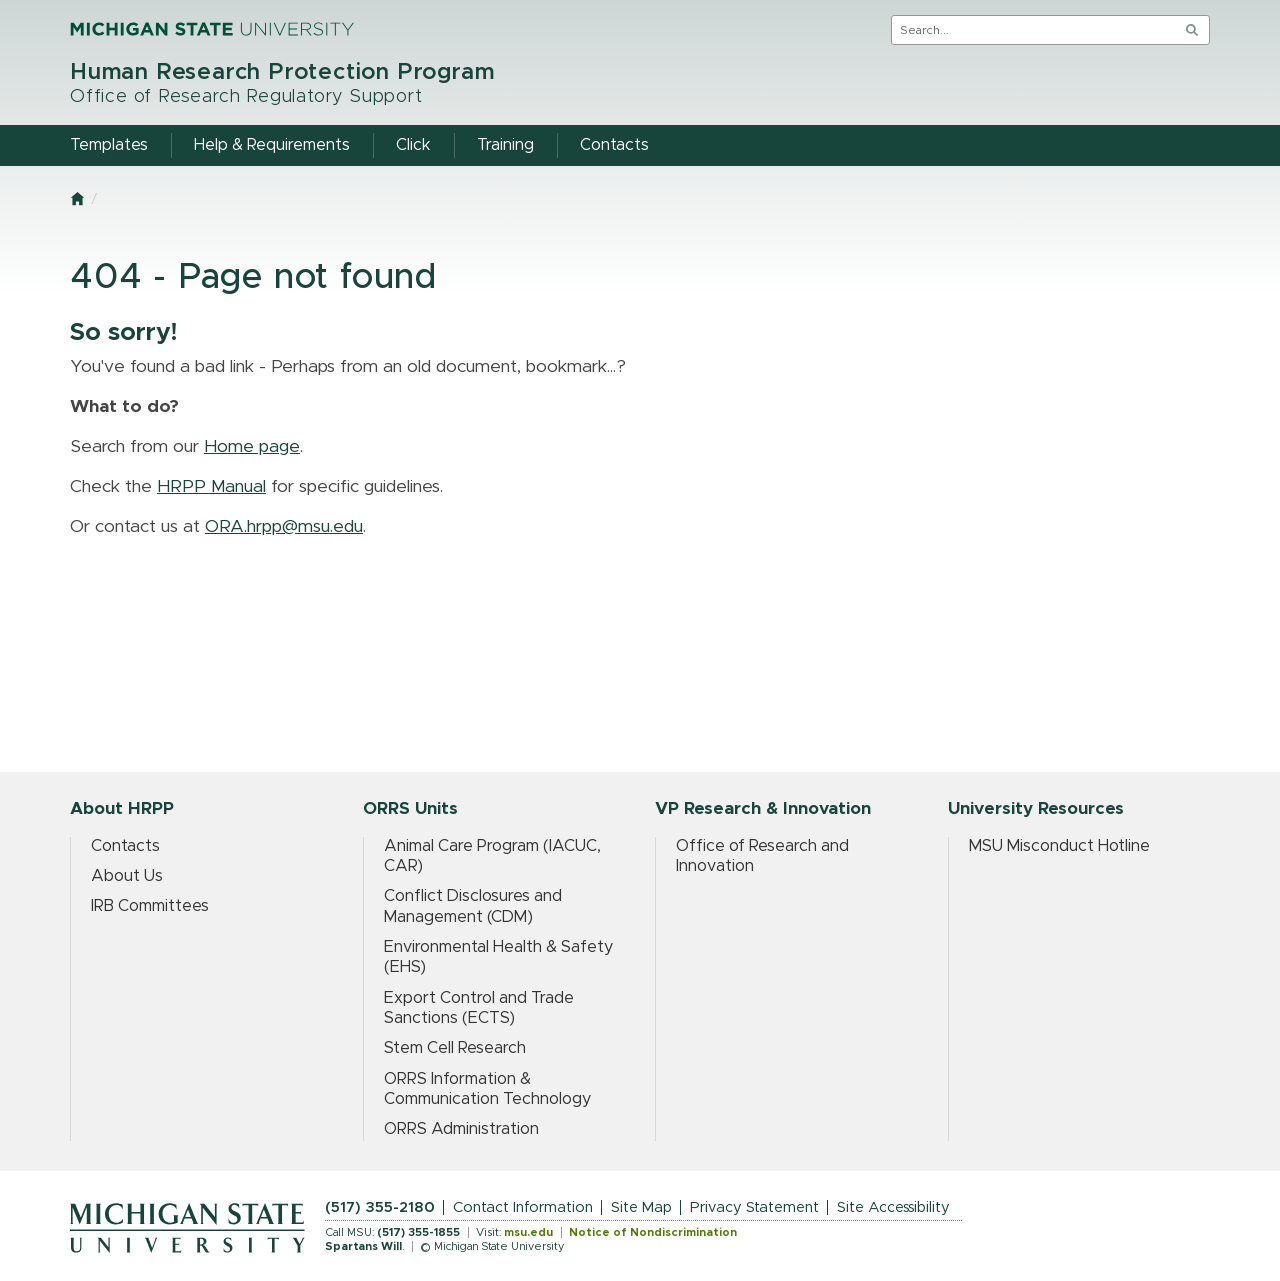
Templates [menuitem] (109, 145)
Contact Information (523, 1207)
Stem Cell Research (455, 1048)
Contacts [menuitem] (614, 145)
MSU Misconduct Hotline (1059, 846)
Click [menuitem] (413, 145)
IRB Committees (150, 906)
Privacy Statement (754, 1207)
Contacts (125, 846)
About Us (127, 876)
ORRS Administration (461, 1129)
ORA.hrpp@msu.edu (284, 527)
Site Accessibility (893, 1207)
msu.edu (528, 1232)
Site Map (641, 1207)
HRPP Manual (211, 487)
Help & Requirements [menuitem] (272, 145)
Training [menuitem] (505, 145)
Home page (252, 447)
